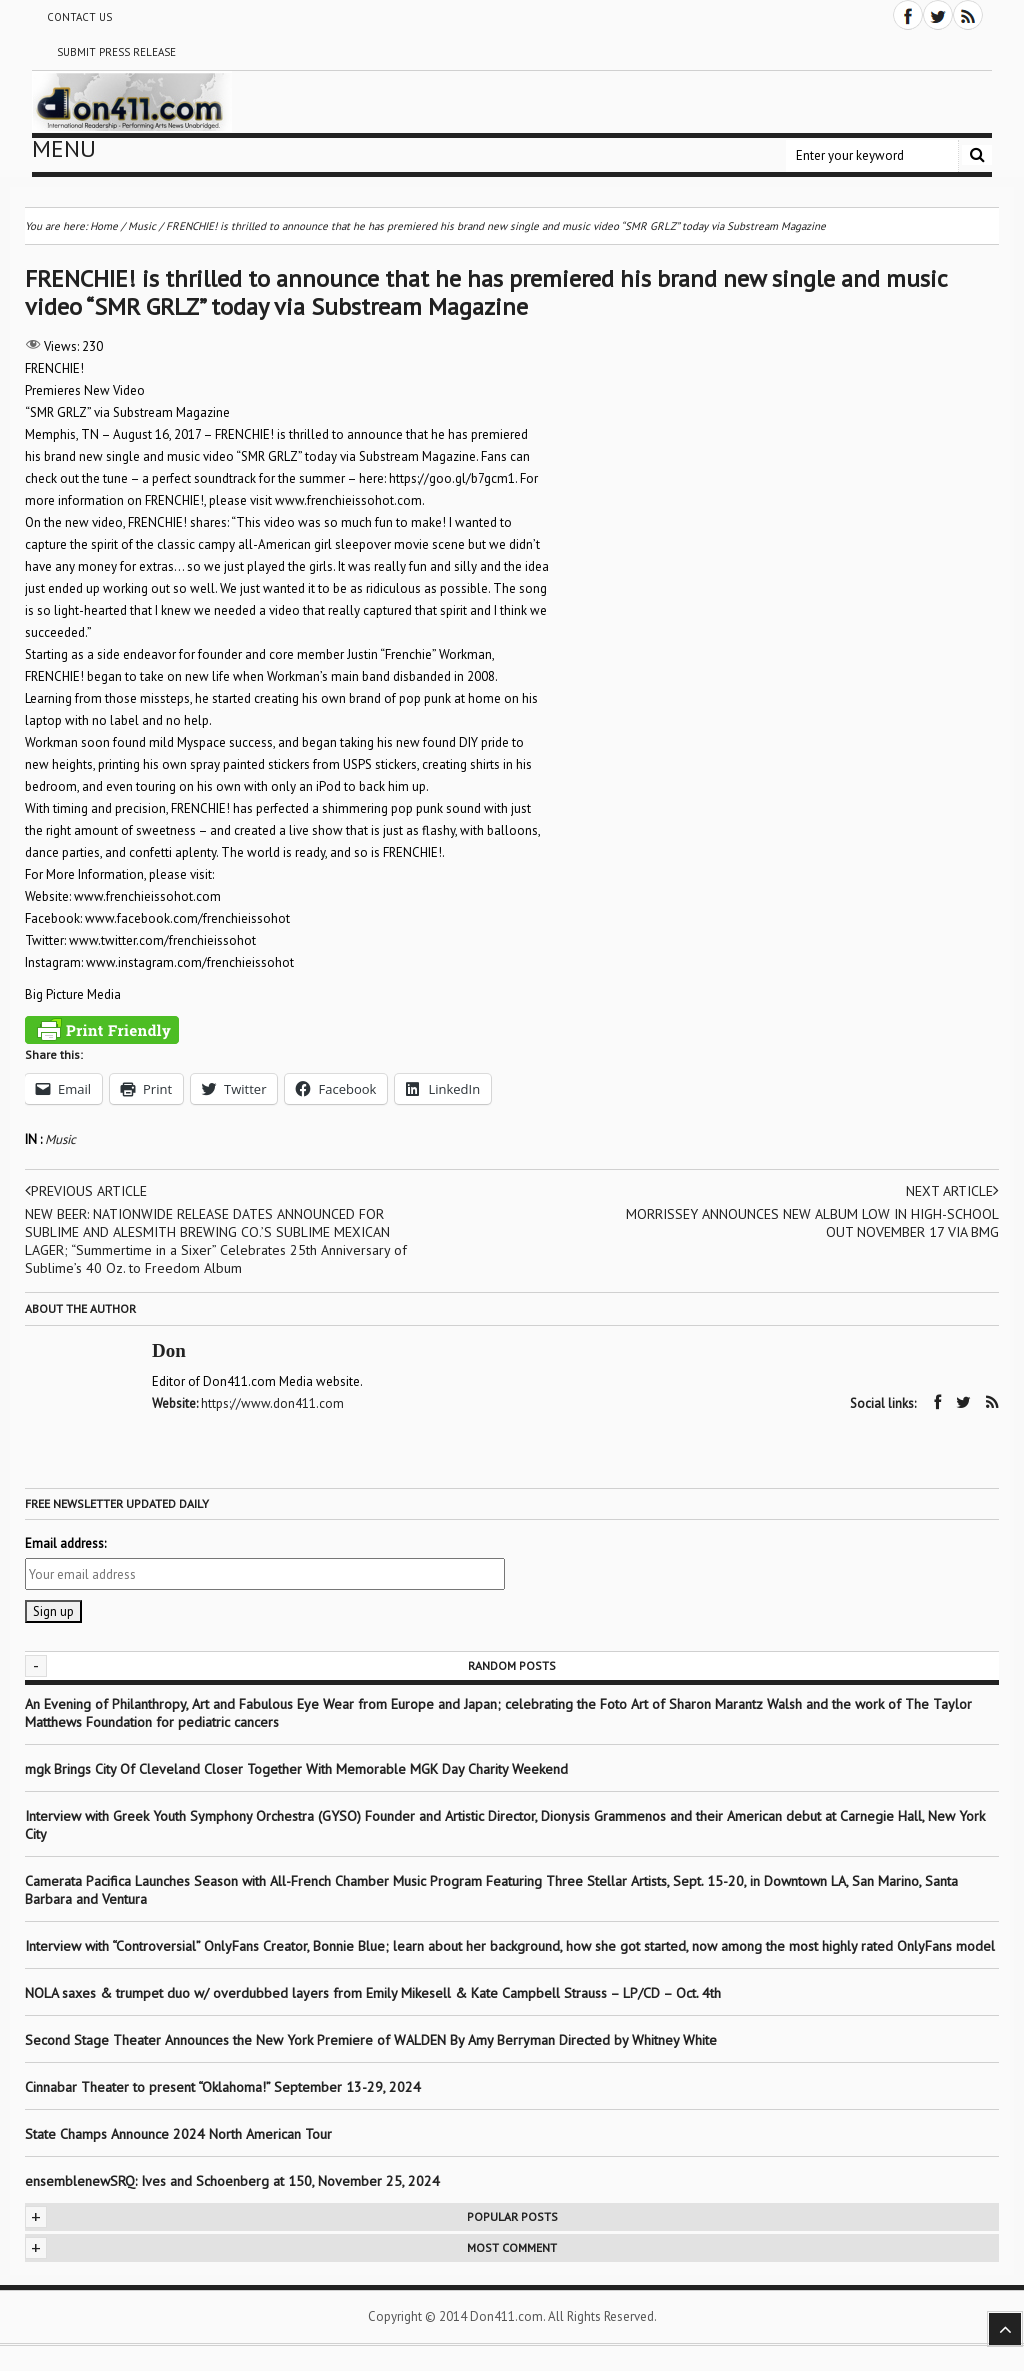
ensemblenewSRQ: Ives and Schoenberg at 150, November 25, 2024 (232, 2181)
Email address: (65, 1543)
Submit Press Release (116, 52)
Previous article (86, 1191)
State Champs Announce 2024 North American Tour (178, 2134)
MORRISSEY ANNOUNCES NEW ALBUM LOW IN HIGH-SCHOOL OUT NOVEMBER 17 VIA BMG (812, 1223)
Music (60, 1139)
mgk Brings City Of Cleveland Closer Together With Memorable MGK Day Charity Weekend (296, 1769)
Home (104, 226)
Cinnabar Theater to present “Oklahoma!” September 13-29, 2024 (223, 2087)
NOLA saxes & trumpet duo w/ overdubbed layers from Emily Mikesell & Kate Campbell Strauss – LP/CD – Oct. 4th (373, 1993)
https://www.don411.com (272, 1403)
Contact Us (79, 17)
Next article (952, 1191)
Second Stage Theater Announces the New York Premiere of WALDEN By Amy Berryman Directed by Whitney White (371, 2040)
